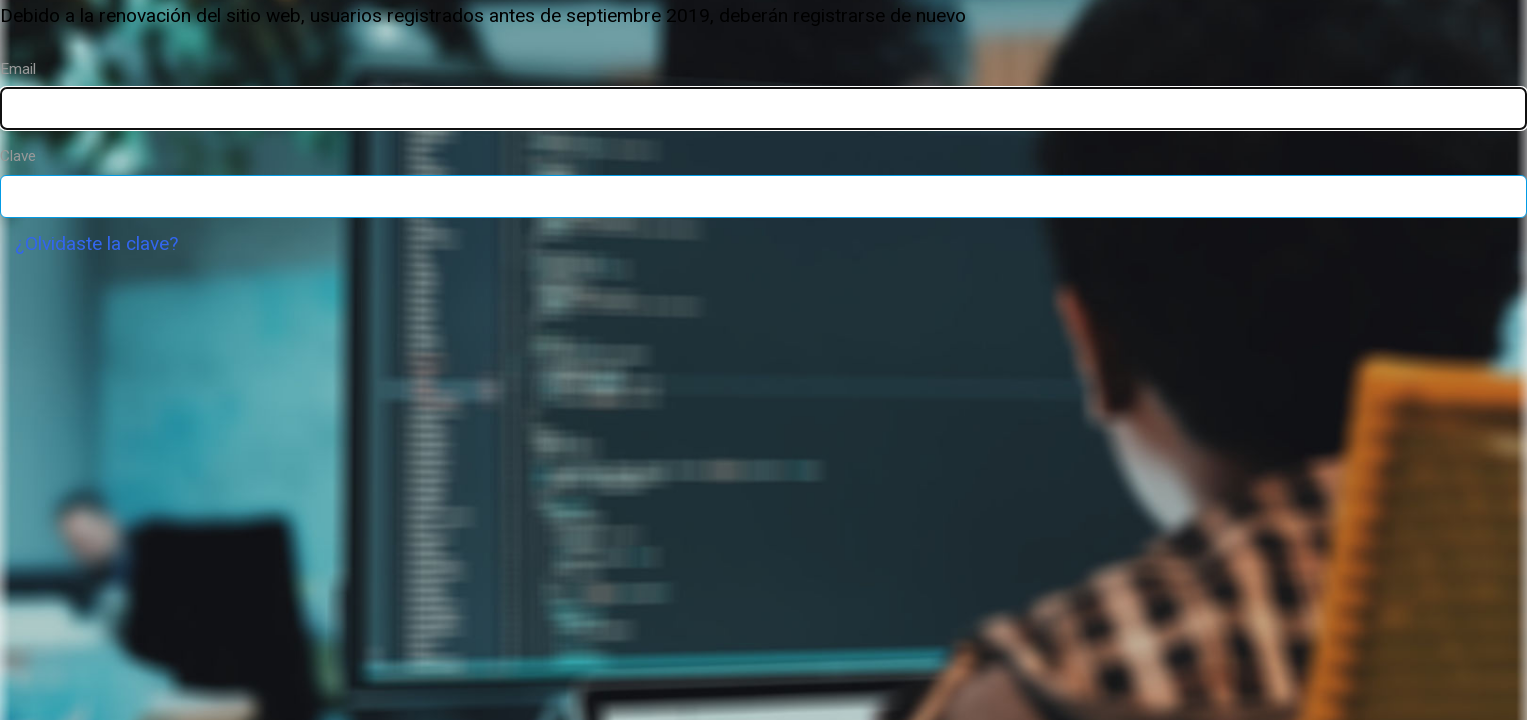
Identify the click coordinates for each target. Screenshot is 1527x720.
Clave (18, 156)
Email (18, 69)
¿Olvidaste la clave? (96, 243)
